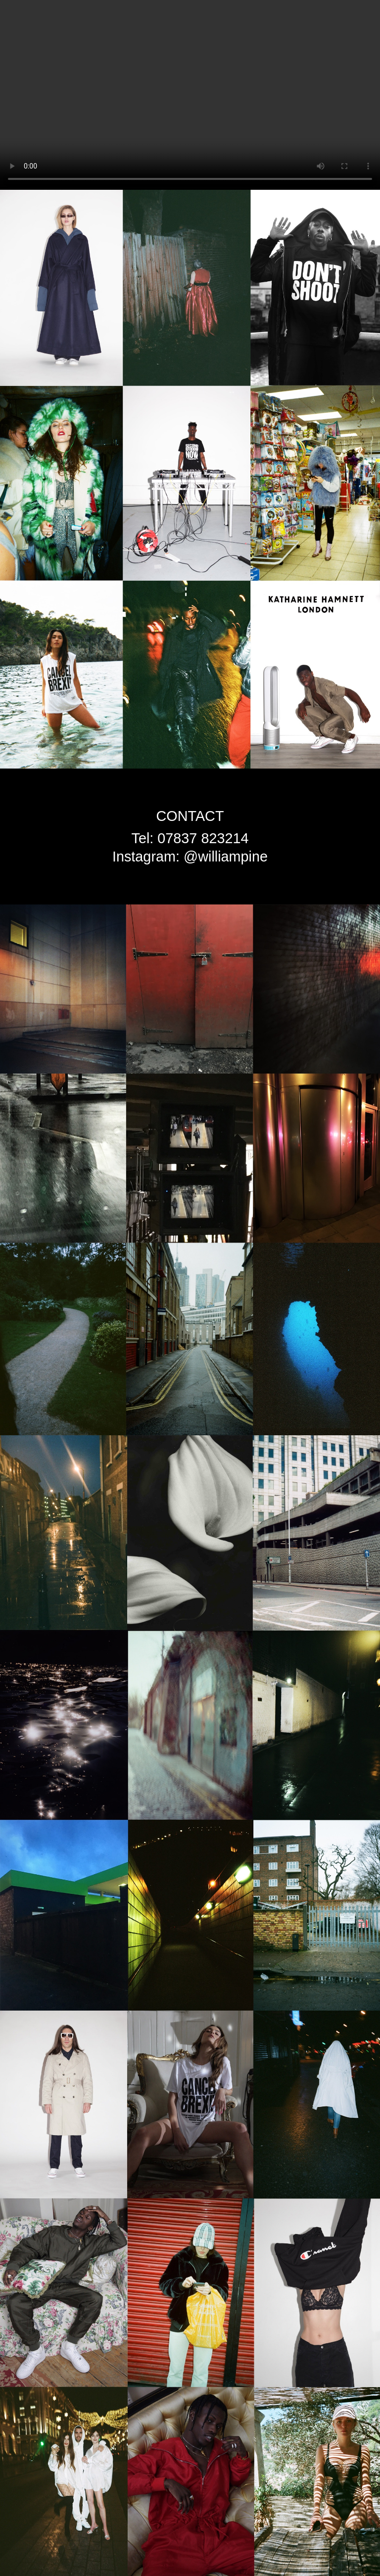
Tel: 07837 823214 (190, 838)
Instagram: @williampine (190, 856)
